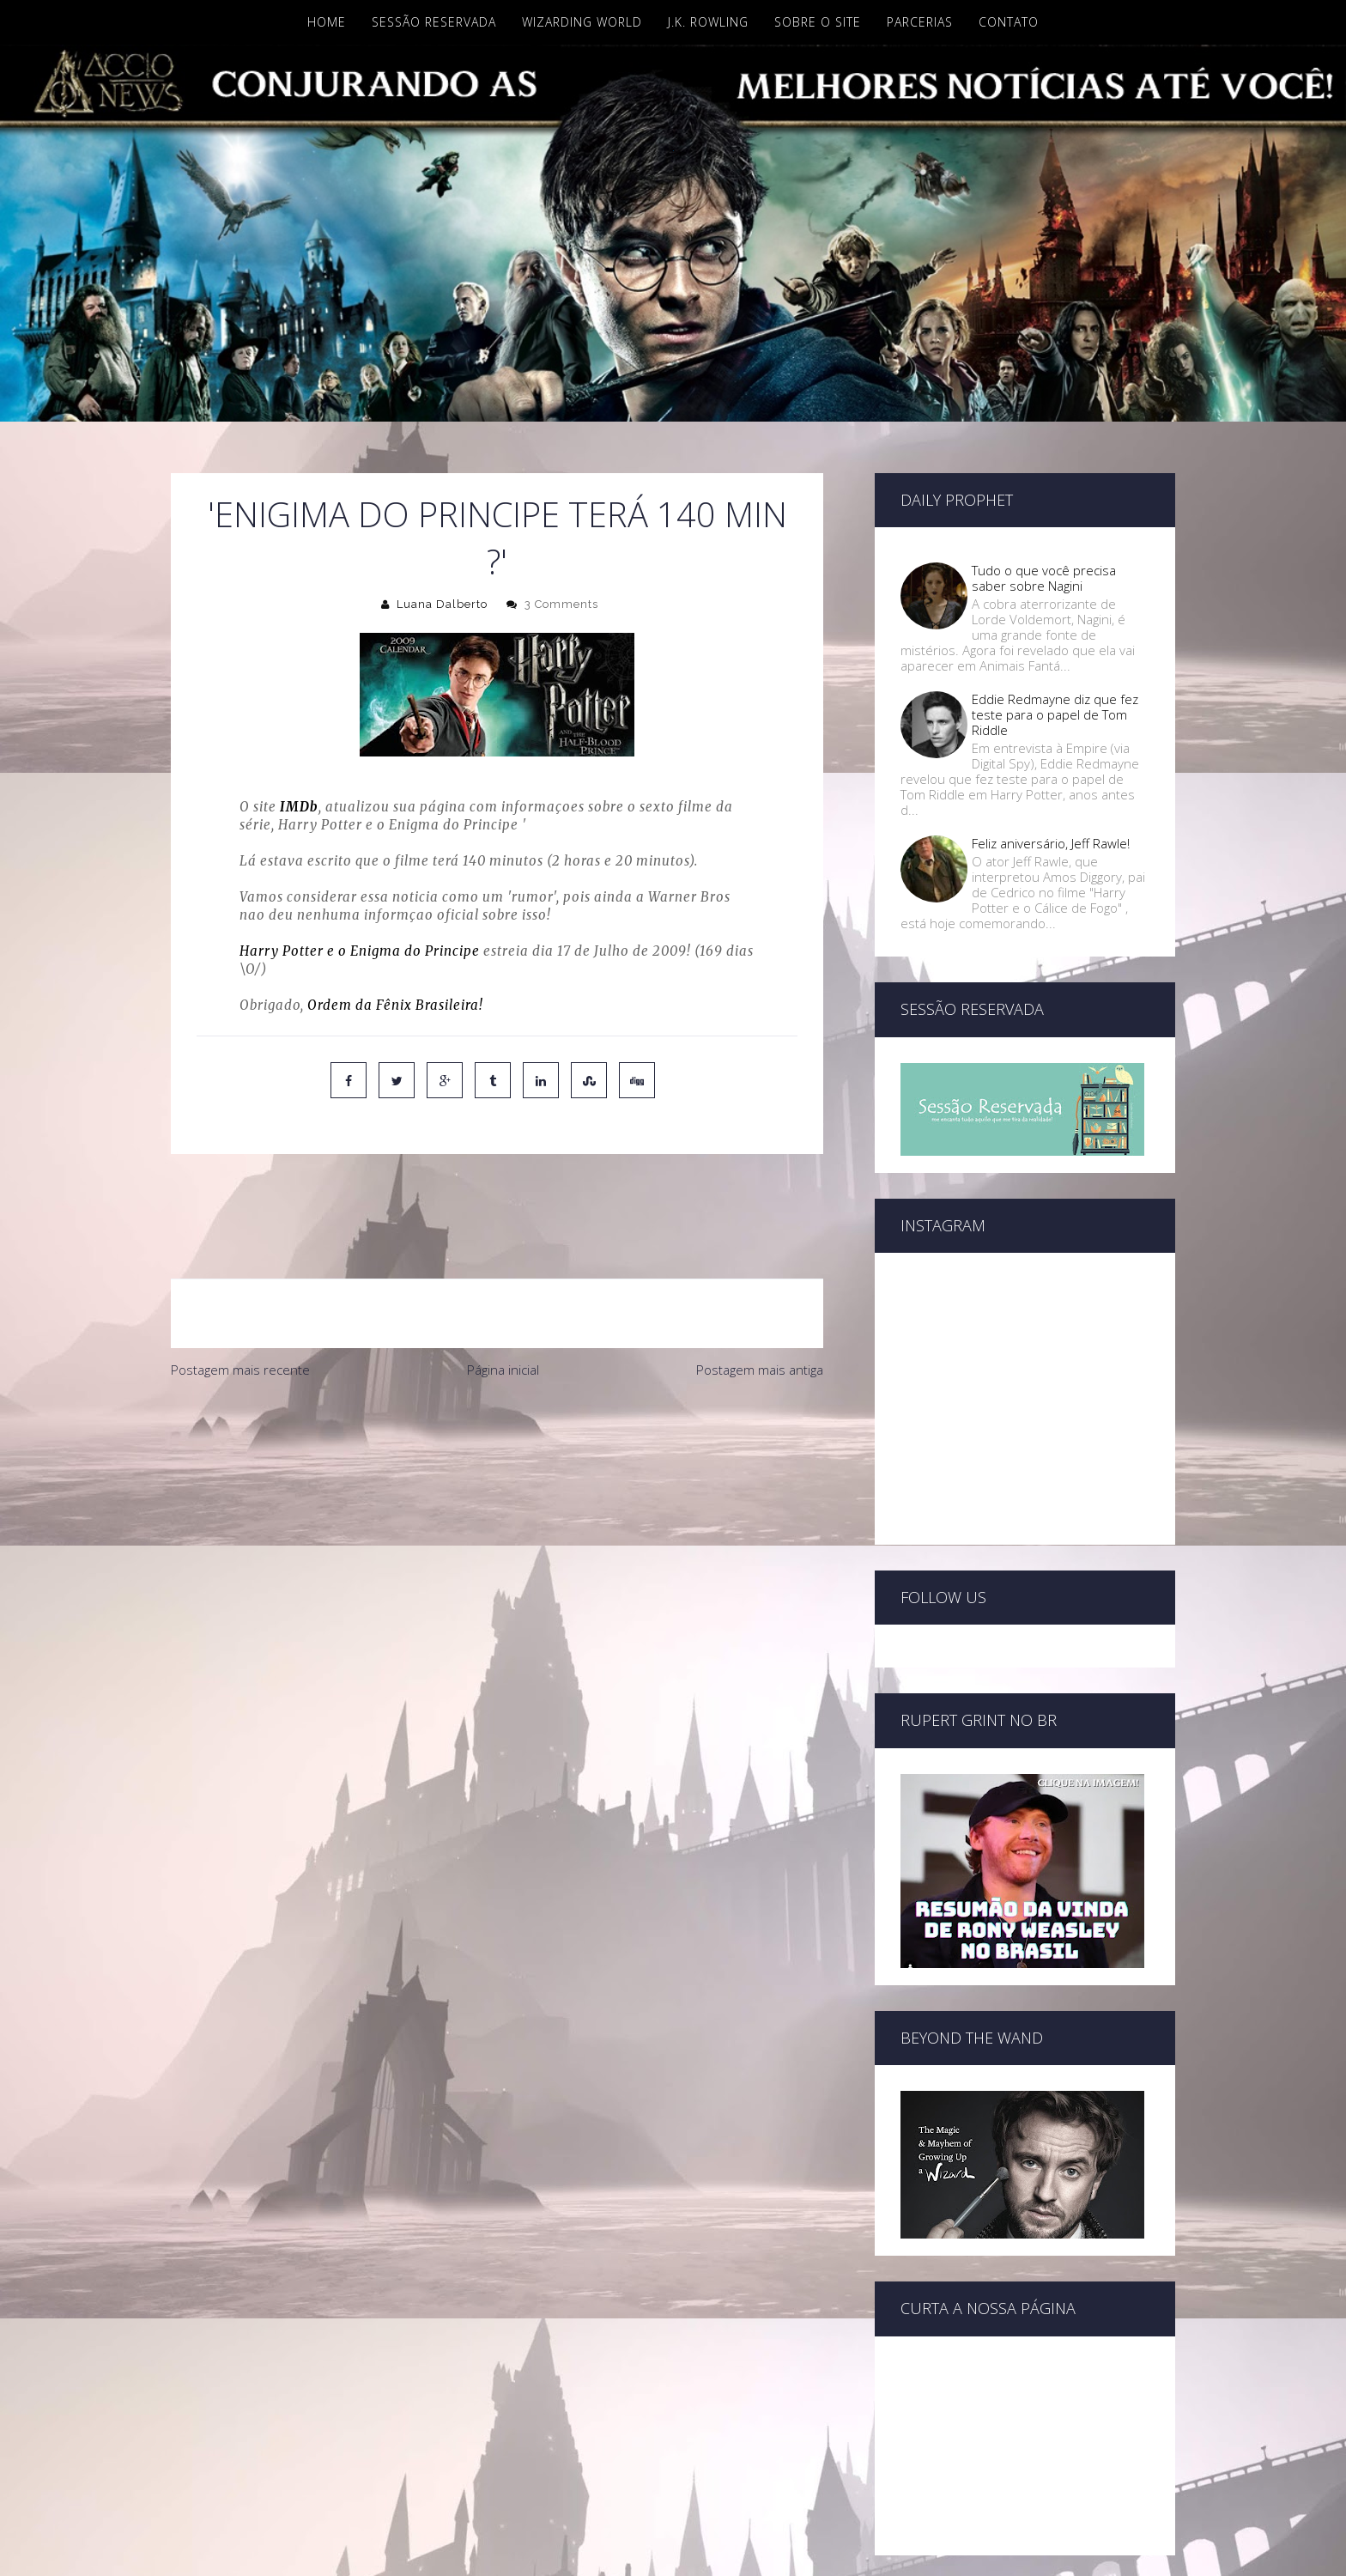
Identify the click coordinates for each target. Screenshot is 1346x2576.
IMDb (299, 807)
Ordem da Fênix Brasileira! (395, 1005)
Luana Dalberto (442, 604)
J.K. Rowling (708, 22)
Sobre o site (817, 22)
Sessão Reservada (434, 22)
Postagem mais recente (240, 1297)
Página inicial (503, 1297)
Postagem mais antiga (759, 1297)
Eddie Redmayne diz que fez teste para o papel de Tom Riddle (1055, 714)
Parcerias (920, 22)
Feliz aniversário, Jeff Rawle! (1051, 843)
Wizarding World (582, 22)
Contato (1009, 22)
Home (326, 22)
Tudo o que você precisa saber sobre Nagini (1044, 578)
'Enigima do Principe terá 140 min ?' (497, 537)
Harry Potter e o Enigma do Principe (359, 951)
